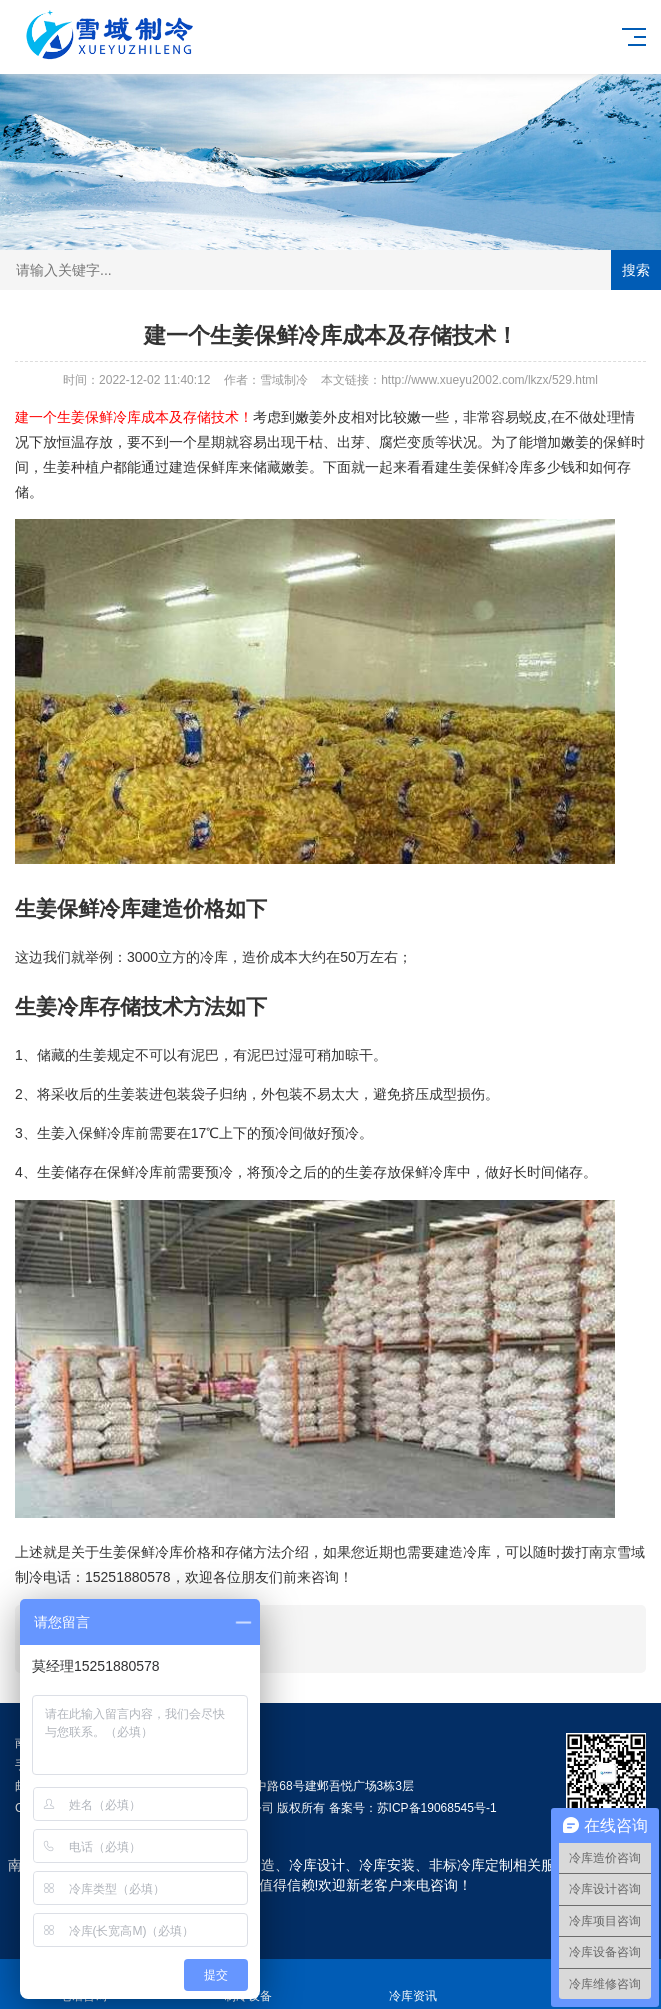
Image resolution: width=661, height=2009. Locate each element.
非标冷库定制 (471, 1865)
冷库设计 (317, 1865)
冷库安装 (387, 1865)
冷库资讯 (413, 1984)
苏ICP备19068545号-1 (437, 1808)
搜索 (636, 270)
